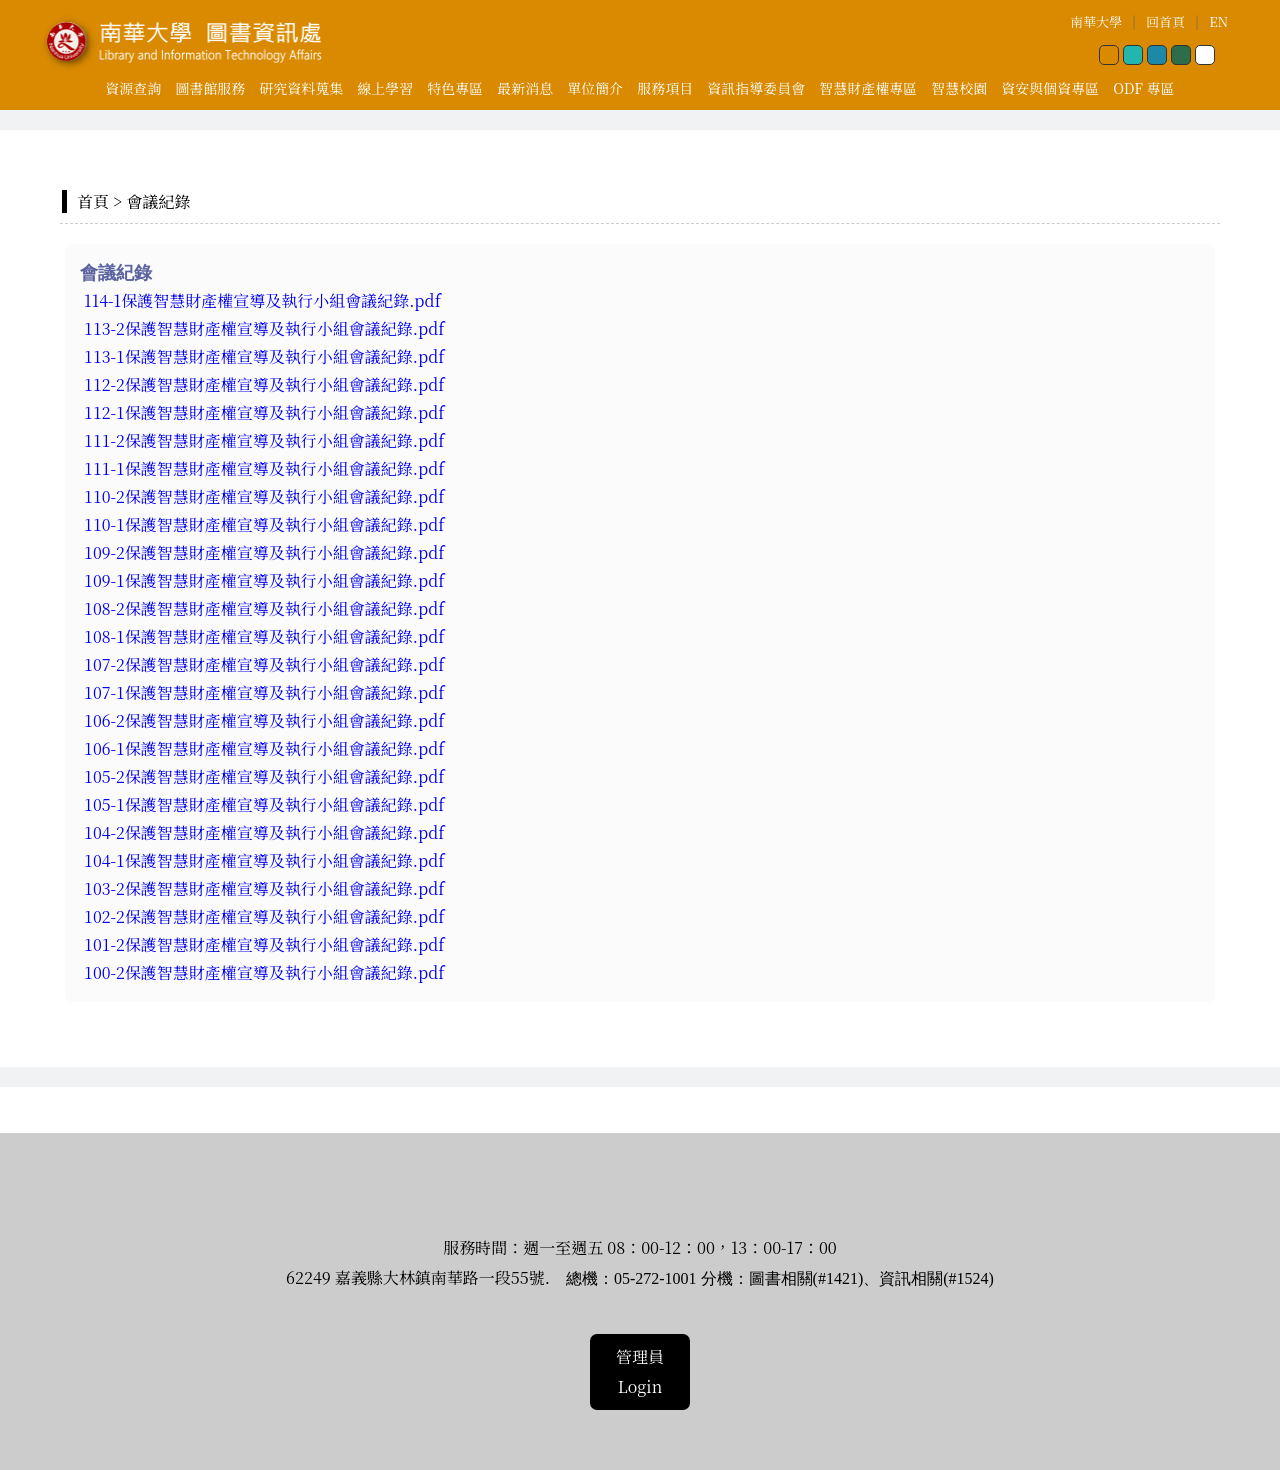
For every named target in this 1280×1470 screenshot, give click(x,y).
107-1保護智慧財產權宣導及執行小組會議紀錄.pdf (266, 692)
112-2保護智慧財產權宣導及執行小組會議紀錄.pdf (264, 384)
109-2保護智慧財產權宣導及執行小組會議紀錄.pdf (266, 552)
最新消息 (525, 88)
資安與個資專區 (1050, 88)
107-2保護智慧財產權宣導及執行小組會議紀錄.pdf (266, 664)
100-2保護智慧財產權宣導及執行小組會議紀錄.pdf (264, 972)
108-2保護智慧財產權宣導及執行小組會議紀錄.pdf (266, 608)
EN (1218, 21)
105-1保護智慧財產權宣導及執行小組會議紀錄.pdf (266, 804)
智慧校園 (959, 88)
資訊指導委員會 (756, 88)
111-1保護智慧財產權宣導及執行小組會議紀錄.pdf (266, 468)
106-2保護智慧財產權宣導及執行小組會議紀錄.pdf (266, 720)
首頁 (93, 201)
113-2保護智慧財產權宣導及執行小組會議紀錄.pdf (264, 328)
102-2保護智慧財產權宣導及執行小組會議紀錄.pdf (266, 916)
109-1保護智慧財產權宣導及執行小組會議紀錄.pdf (266, 580)
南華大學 (1096, 21)
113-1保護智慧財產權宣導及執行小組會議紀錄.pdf (264, 356)
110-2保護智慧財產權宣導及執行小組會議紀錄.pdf (266, 496)
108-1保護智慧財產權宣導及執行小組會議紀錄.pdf (266, 636)
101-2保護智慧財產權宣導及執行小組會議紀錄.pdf (266, 944)
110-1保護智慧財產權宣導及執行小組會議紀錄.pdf (264, 524)
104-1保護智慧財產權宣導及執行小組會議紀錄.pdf (266, 860)
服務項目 (665, 88)
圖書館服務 (210, 88)
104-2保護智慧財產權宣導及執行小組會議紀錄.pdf (264, 832)
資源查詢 (133, 88)
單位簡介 (595, 88)
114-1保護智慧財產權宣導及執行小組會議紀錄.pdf (262, 300)
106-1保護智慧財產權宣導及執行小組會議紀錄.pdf (266, 748)
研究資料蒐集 (301, 88)
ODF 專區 (1143, 88)
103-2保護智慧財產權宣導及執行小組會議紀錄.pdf (266, 888)
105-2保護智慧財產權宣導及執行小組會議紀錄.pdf (266, 776)
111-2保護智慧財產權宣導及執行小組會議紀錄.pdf (264, 440)
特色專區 (455, 88)
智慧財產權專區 (868, 88)
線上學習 (385, 88)
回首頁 (1165, 21)
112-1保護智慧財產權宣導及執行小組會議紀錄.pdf (264, 412)
